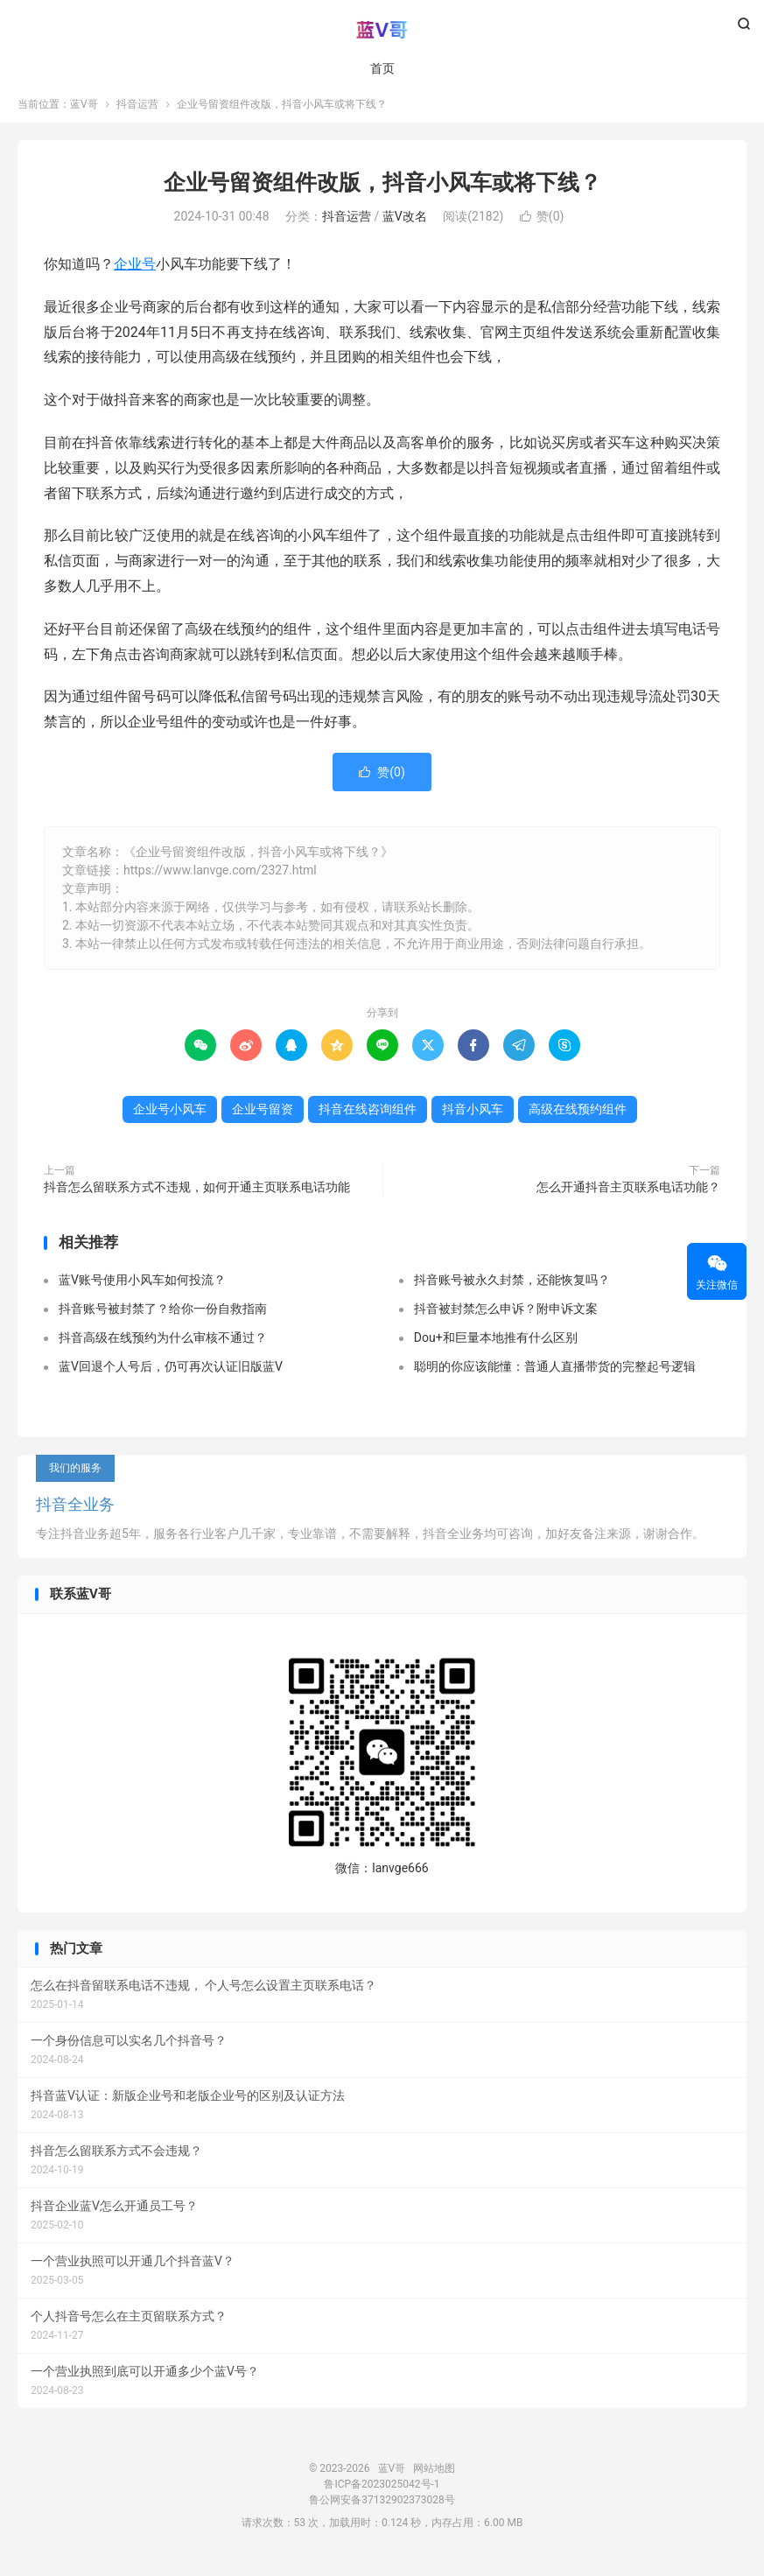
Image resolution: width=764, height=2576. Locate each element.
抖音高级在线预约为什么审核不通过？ (163, 1349)
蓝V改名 (404, 228)
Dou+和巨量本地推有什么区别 (496, 1349)
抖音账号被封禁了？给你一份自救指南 (163, 1320)
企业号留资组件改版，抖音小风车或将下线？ (382, 193)
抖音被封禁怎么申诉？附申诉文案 (506, 1320)
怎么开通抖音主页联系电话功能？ (628, 1197)
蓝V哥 (381, 32)
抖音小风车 (472, 1120)
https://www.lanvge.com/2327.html (220, 881)
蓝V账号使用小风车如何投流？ (142, 1291)
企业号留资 (262, 1120)
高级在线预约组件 (578, 1120)
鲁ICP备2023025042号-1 (381, 2495)
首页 (382, 70)
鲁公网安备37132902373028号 (381, 2511)
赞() (542, 228)
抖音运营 (137, 115)
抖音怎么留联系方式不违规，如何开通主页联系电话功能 (197, 1197)
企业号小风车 (170, 1120)
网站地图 (434, 2480)
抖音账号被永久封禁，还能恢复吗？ (512, 1291)
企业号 (135, 275)
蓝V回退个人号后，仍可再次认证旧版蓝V (171, 1378)
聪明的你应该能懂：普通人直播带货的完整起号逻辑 (555, 1378)
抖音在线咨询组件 (368, 1120)
